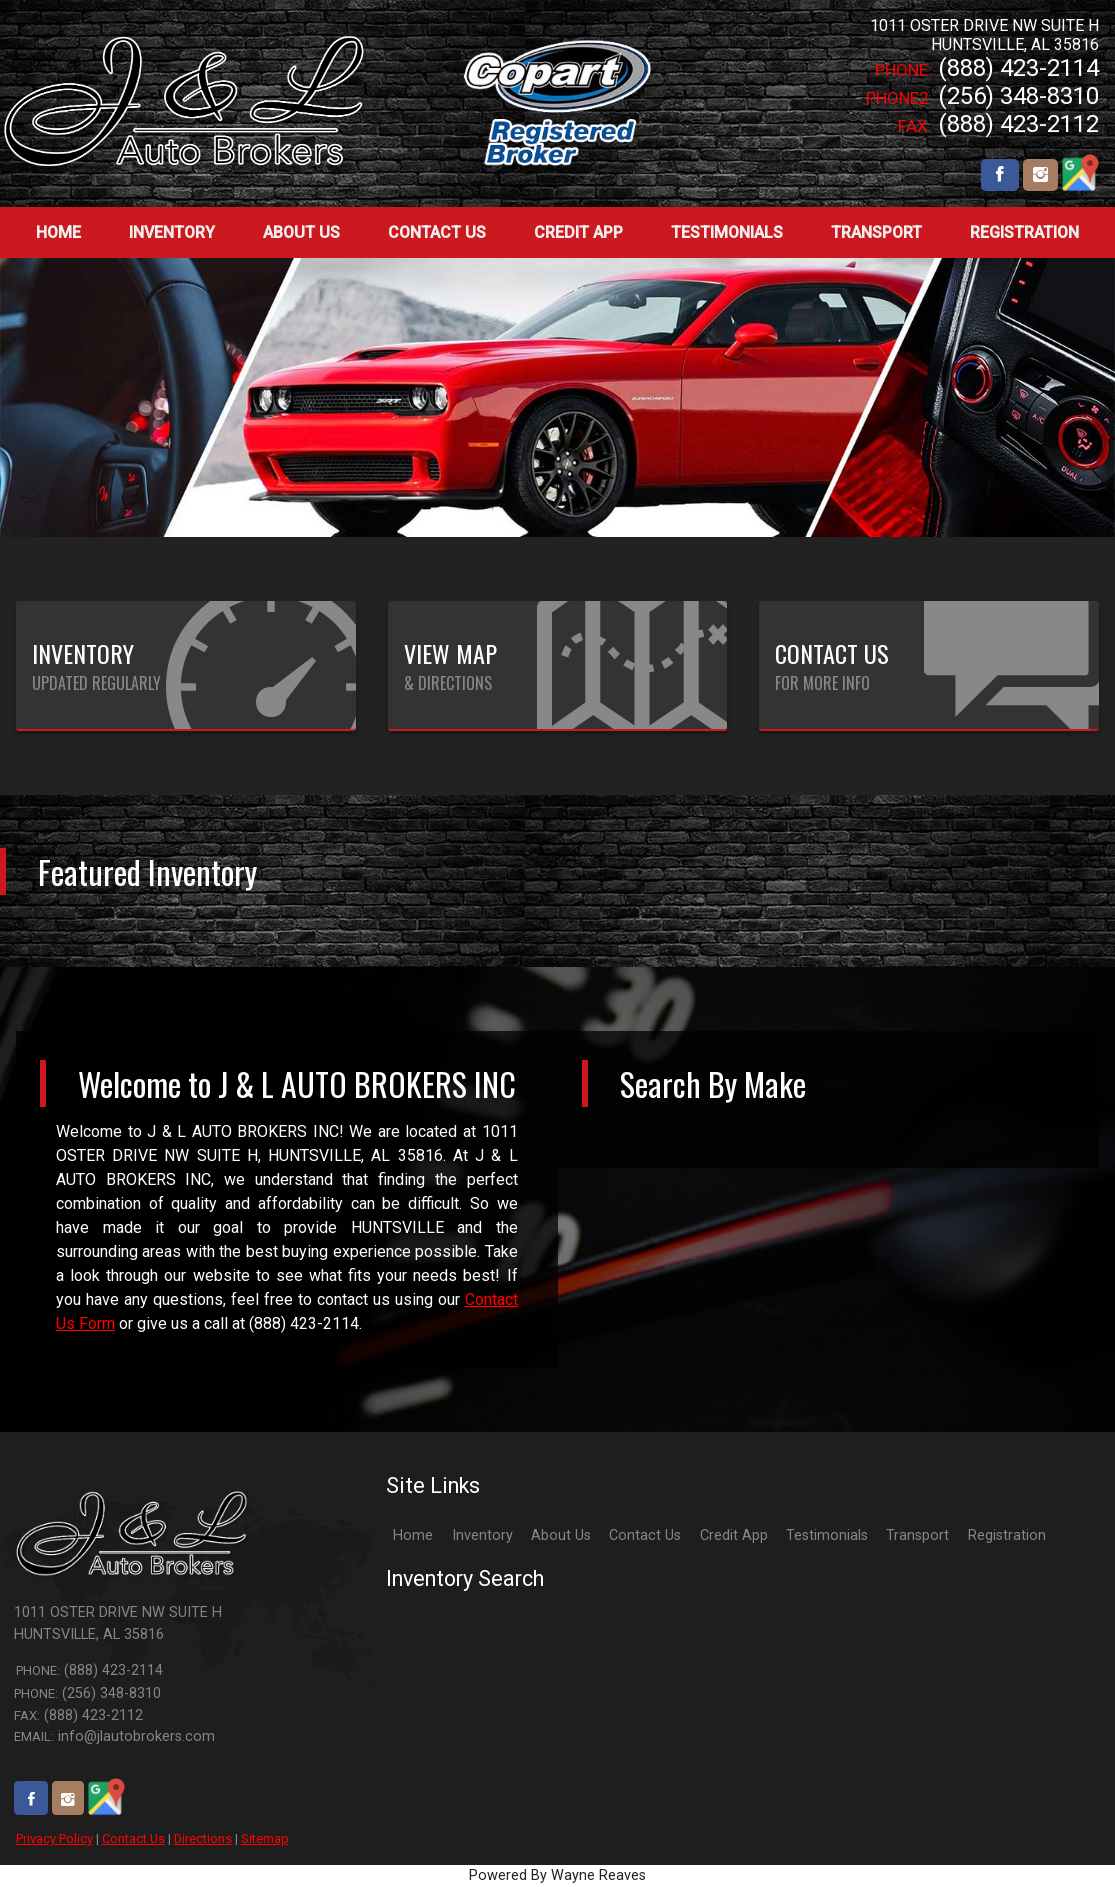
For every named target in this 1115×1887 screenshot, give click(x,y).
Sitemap (265, 1838)
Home (413, 1535)
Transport (917, 1535)
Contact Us (133, 1838)
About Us (561, 1535)
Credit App (734, 1535)
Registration (1007, 1535)
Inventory (482, 1535)
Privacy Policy (54, 1838)
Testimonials (827, 1535)
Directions (203, 1838)
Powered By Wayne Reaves (557, 1875)
